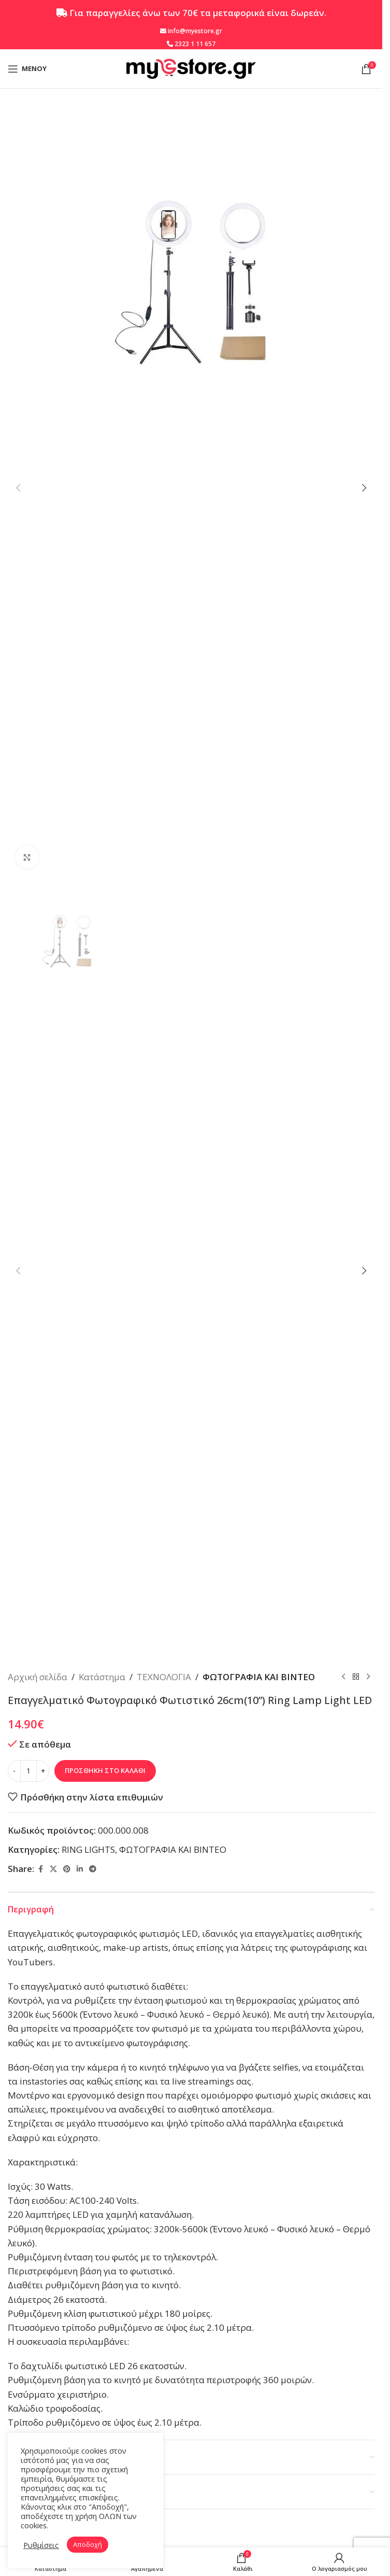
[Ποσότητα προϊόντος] (28, 1771)
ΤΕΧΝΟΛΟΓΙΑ (164, 1677)
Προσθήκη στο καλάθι (105, 1770)
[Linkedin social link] (80, 1869)
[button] (18, 487)
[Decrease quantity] (14, 1771)
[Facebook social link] (40, 1869)
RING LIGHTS (88, 1849)
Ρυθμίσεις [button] (41, 2545)
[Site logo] (191, 68)
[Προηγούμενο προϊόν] (343, 1677)
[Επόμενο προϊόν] (368, 1677)
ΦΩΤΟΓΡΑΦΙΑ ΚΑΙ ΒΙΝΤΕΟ (259, 1677)
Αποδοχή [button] (87, 2544)
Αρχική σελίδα (37, 1677)
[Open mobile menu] (27, 69)
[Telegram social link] (92, 1869)
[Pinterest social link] (67, 1869)
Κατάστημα (102, 1677)
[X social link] (53, 1869)
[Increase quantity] (42, 1771)
